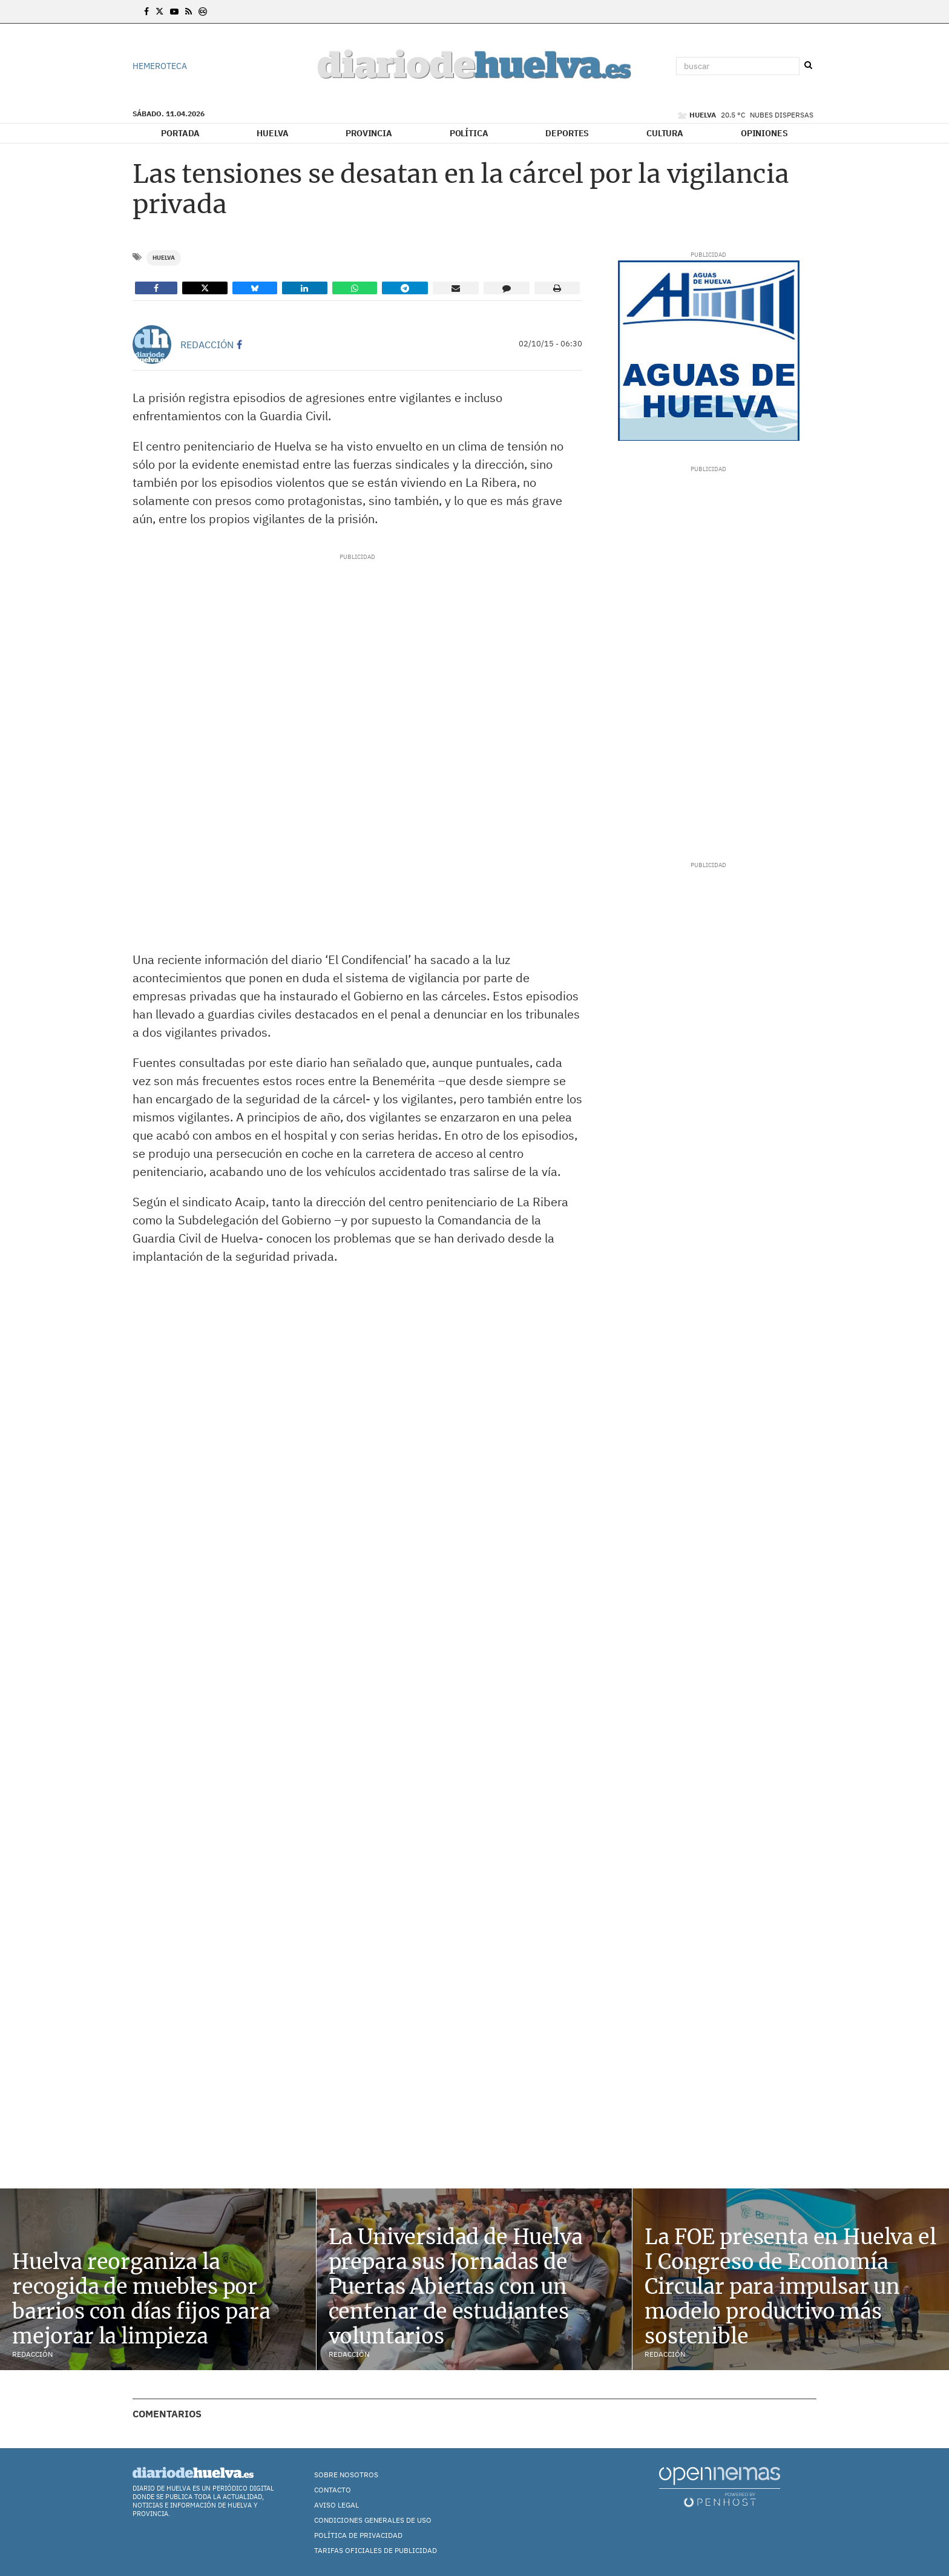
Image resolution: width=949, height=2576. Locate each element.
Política (469, 133)
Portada (180, 133)
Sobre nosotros (346, 2474)
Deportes (567, 133)
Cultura (664, 133)
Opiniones (764, 133)
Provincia (369, 133)
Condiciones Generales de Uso (373, 2520)
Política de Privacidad (358, 2535)
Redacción (207, 345)
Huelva (272, 133)
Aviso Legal (336, 2504)
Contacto (332, 2489)
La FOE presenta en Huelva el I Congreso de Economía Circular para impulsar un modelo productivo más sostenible (790, 2286)
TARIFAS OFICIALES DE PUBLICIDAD (375, 2550)
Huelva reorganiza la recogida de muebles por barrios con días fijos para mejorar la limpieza (141, 2298)
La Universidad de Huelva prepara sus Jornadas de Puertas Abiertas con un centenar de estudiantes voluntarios (456, 2286)
